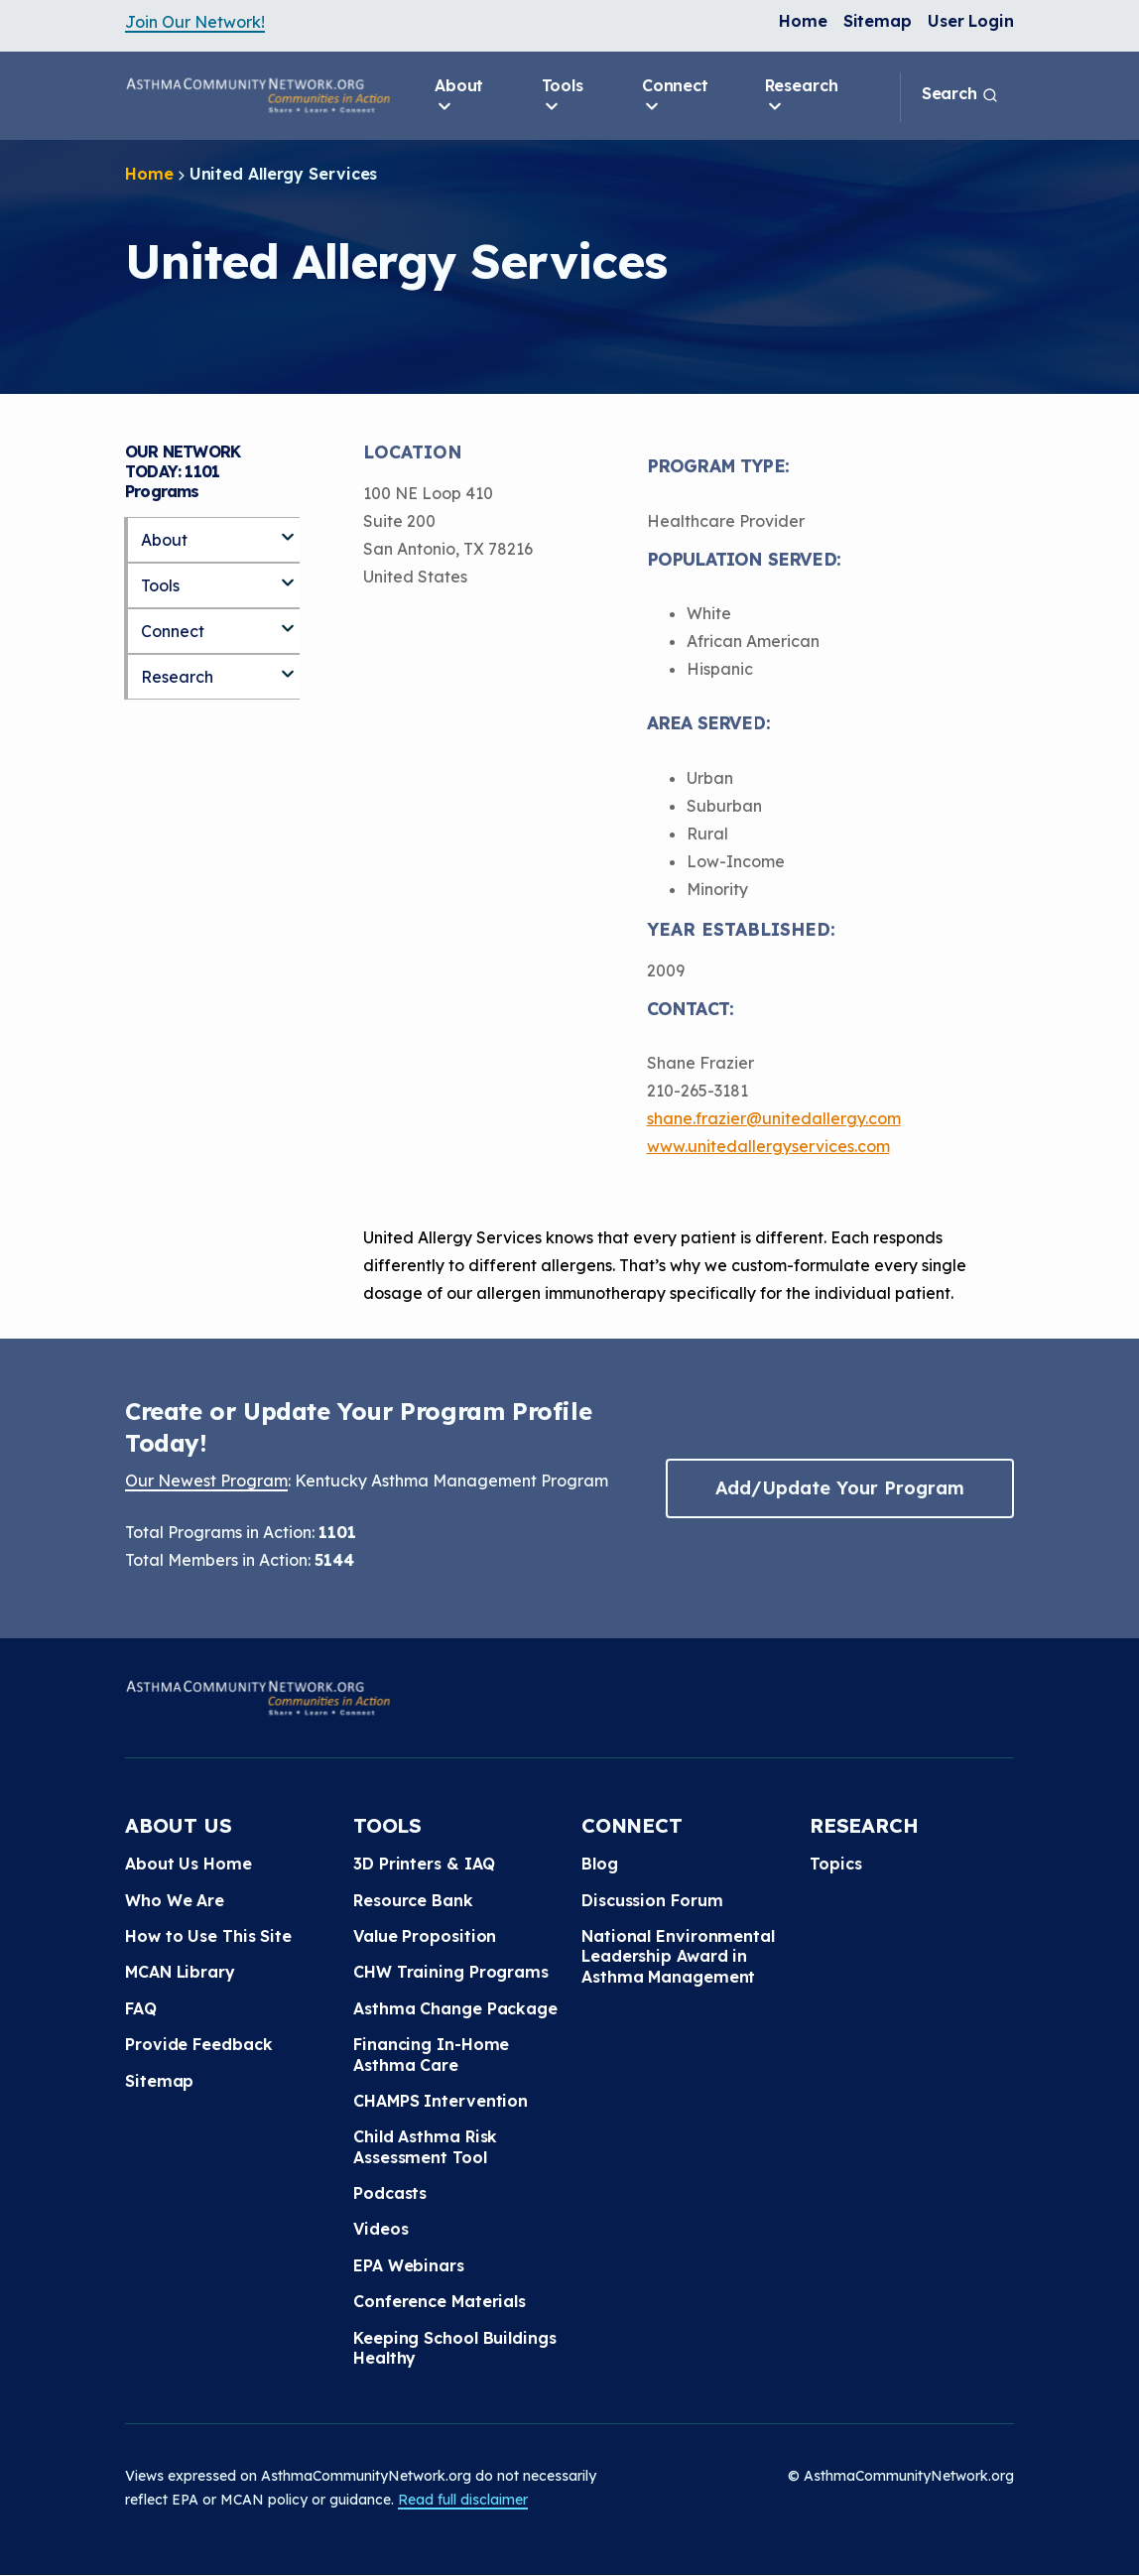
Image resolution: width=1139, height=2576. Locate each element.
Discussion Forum (651, 1900)
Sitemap (877, 21)
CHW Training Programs (451, 1972)
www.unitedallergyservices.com (768, 1146)
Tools (563, 96)
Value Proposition (424, 1936)
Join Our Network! (195, 22)
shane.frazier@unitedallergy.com (774, 1118)
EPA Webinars (408, 2265)
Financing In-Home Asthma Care (431, 2054)
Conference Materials (439, 2301)
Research (801, 96)
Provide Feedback (198, 2044)
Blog (599, 1863)
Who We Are (174, 1900)
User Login (971, 21)
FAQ (141, 2008)
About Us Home (188, 1863)
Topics (835, 1863)
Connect (675, 96)
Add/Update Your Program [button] (839, 1488)
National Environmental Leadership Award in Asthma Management (678, 1956)
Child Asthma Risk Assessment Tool (425, 2146)
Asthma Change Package (455, 2008)
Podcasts (390, 2193)
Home (803, 21)
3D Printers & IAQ (424, 1863)
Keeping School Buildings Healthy (455, 2348)
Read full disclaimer (463, 2500)
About (459, 96)
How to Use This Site (208, 1936)
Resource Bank (413, 1900)
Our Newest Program (206, 1480)
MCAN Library (180, 1972)
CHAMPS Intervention (440, 2101)
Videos (380, 2229)
